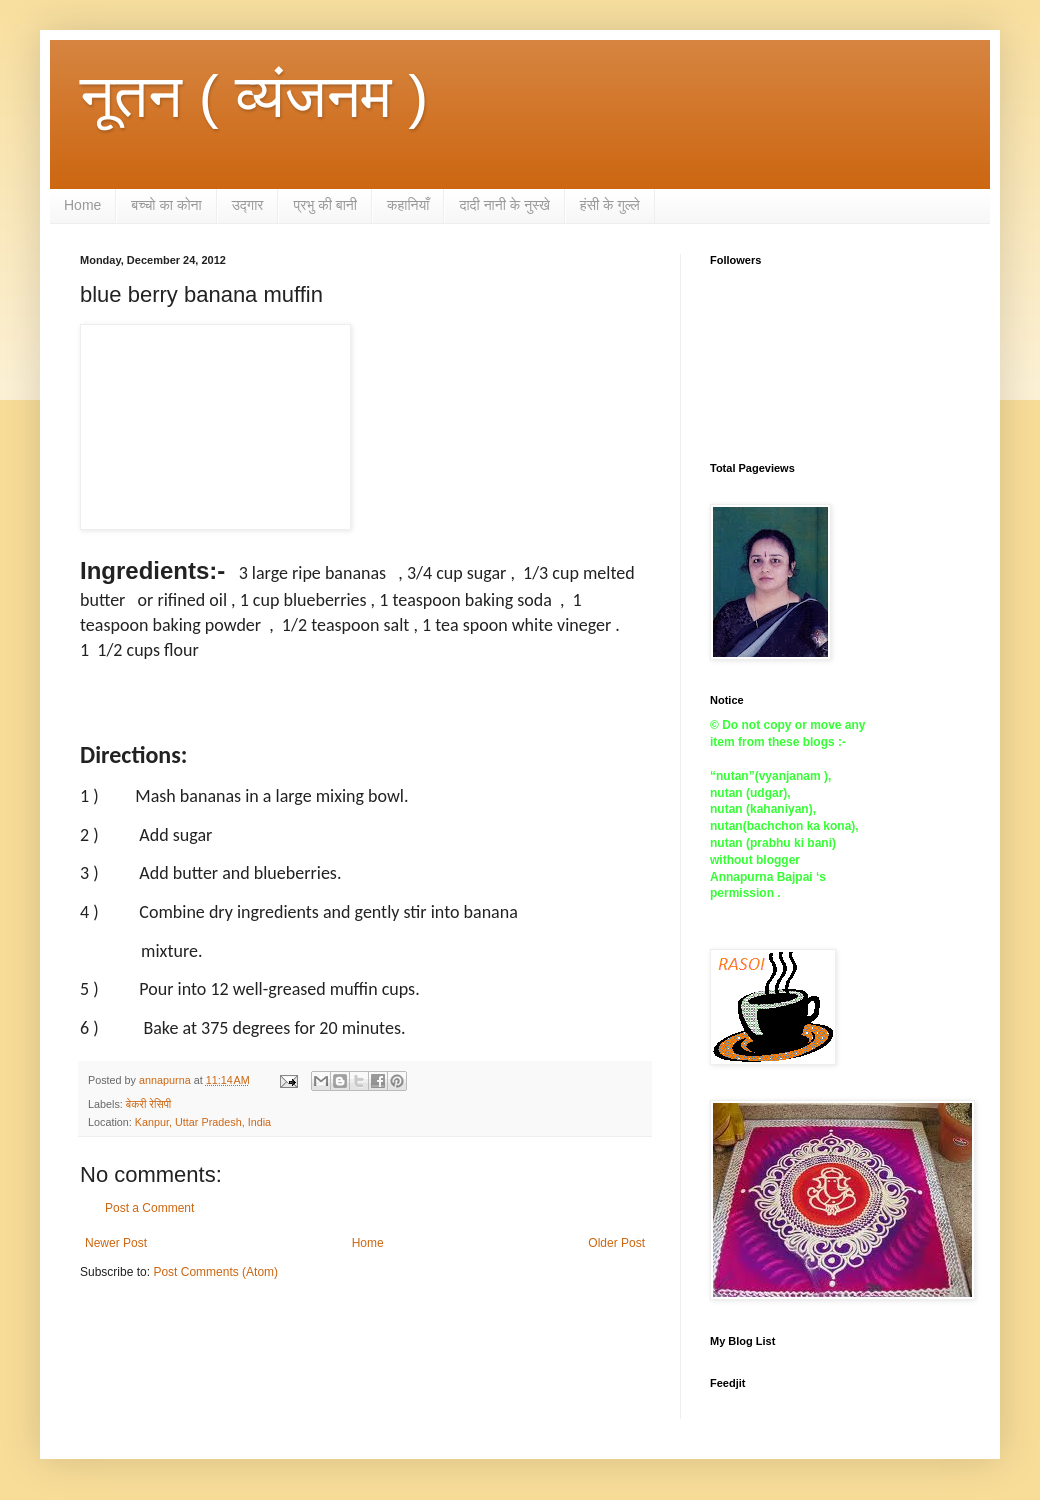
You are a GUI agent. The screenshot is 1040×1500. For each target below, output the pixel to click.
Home (82, 205)
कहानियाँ (408, 205)
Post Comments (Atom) (215, 1272)
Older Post (616, 1243)
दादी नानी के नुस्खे (504, 205)
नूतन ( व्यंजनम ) (254, 96)
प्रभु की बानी (325, 205)
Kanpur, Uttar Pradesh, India (203, 1122)
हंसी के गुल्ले (610, 205)
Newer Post (116, 1243)
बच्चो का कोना (166, 205)
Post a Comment (149, 1208)
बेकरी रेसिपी (149, 1104)
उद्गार (248, 205)
